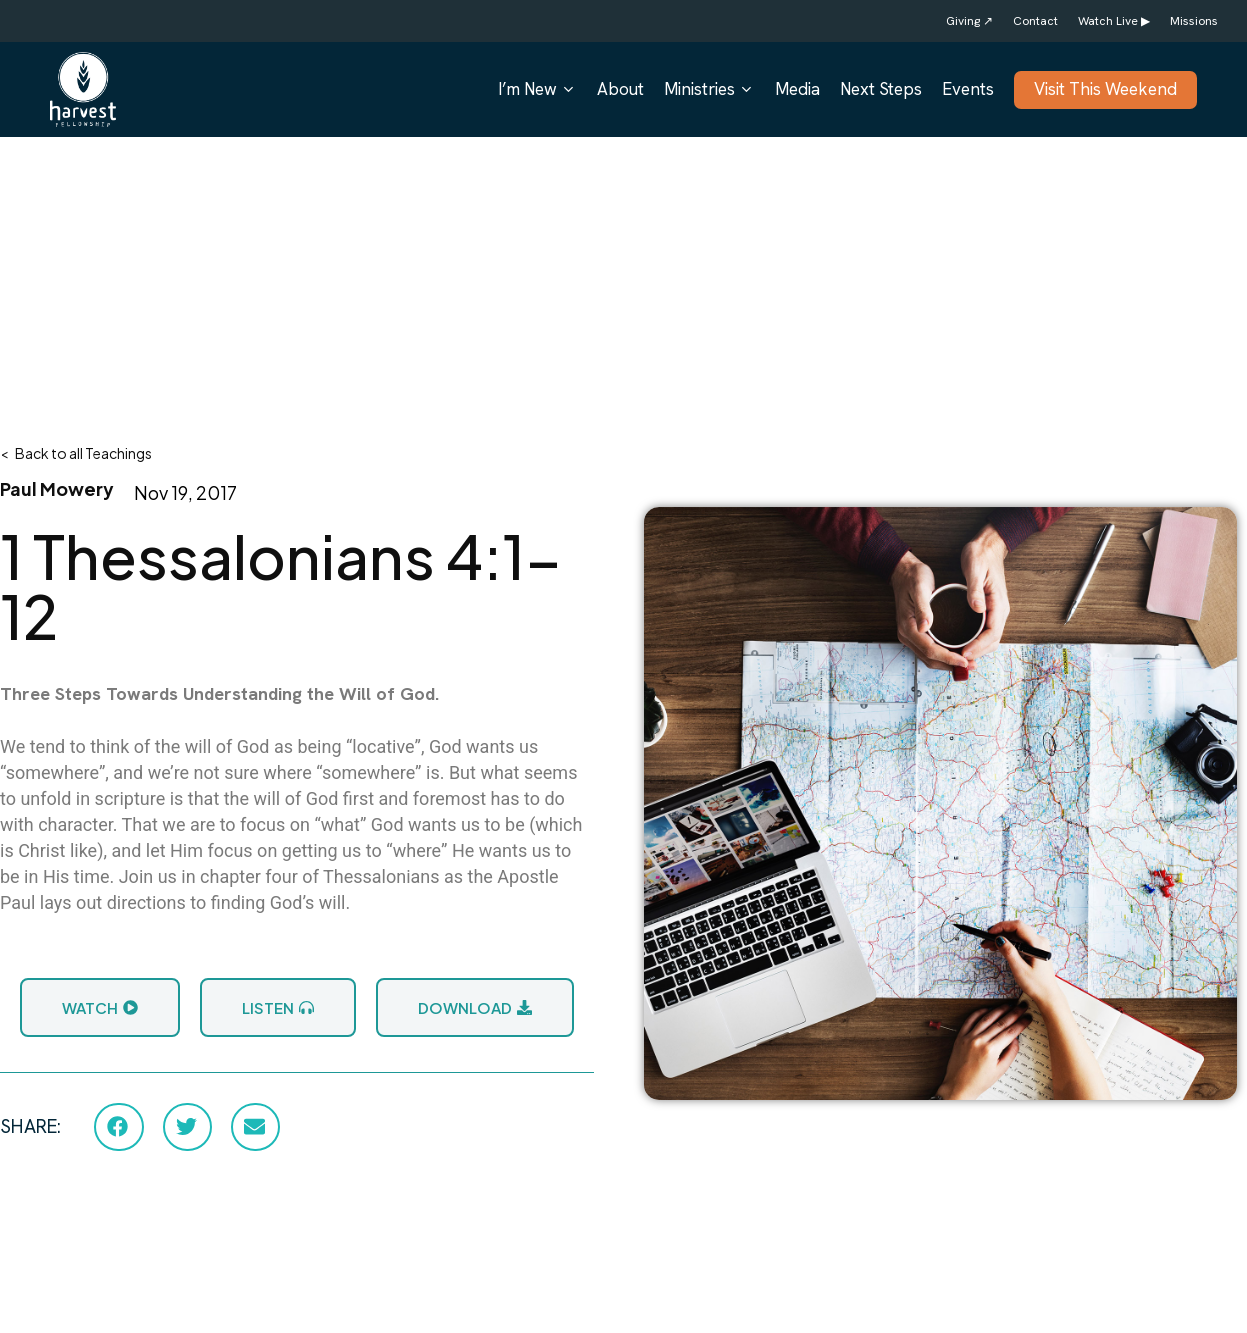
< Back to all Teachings (76, 453)
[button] (118, 1127)
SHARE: (30, 1126)
